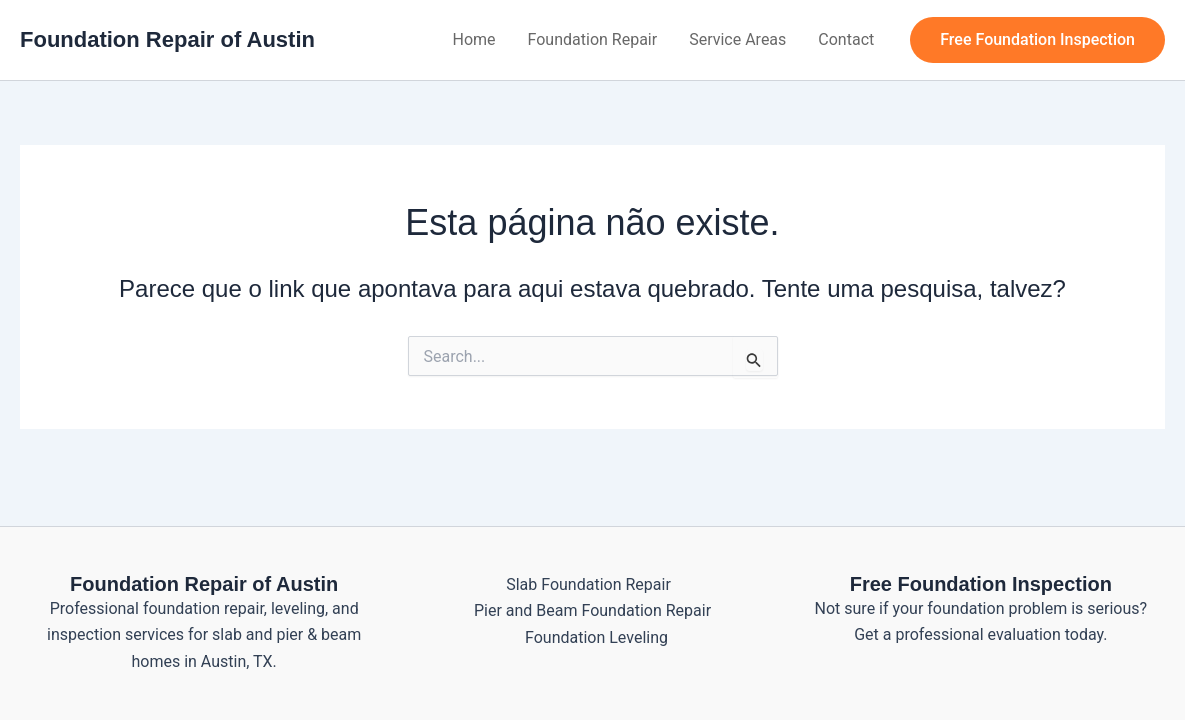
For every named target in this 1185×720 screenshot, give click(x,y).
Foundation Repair (593, 39)
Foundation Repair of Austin (167, 39)
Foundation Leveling (596, 637)
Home (474, 39)
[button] (1037, 40)
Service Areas (737, 39)
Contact (846, 39)
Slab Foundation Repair (588, 584)
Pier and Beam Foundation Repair (592, 610)
